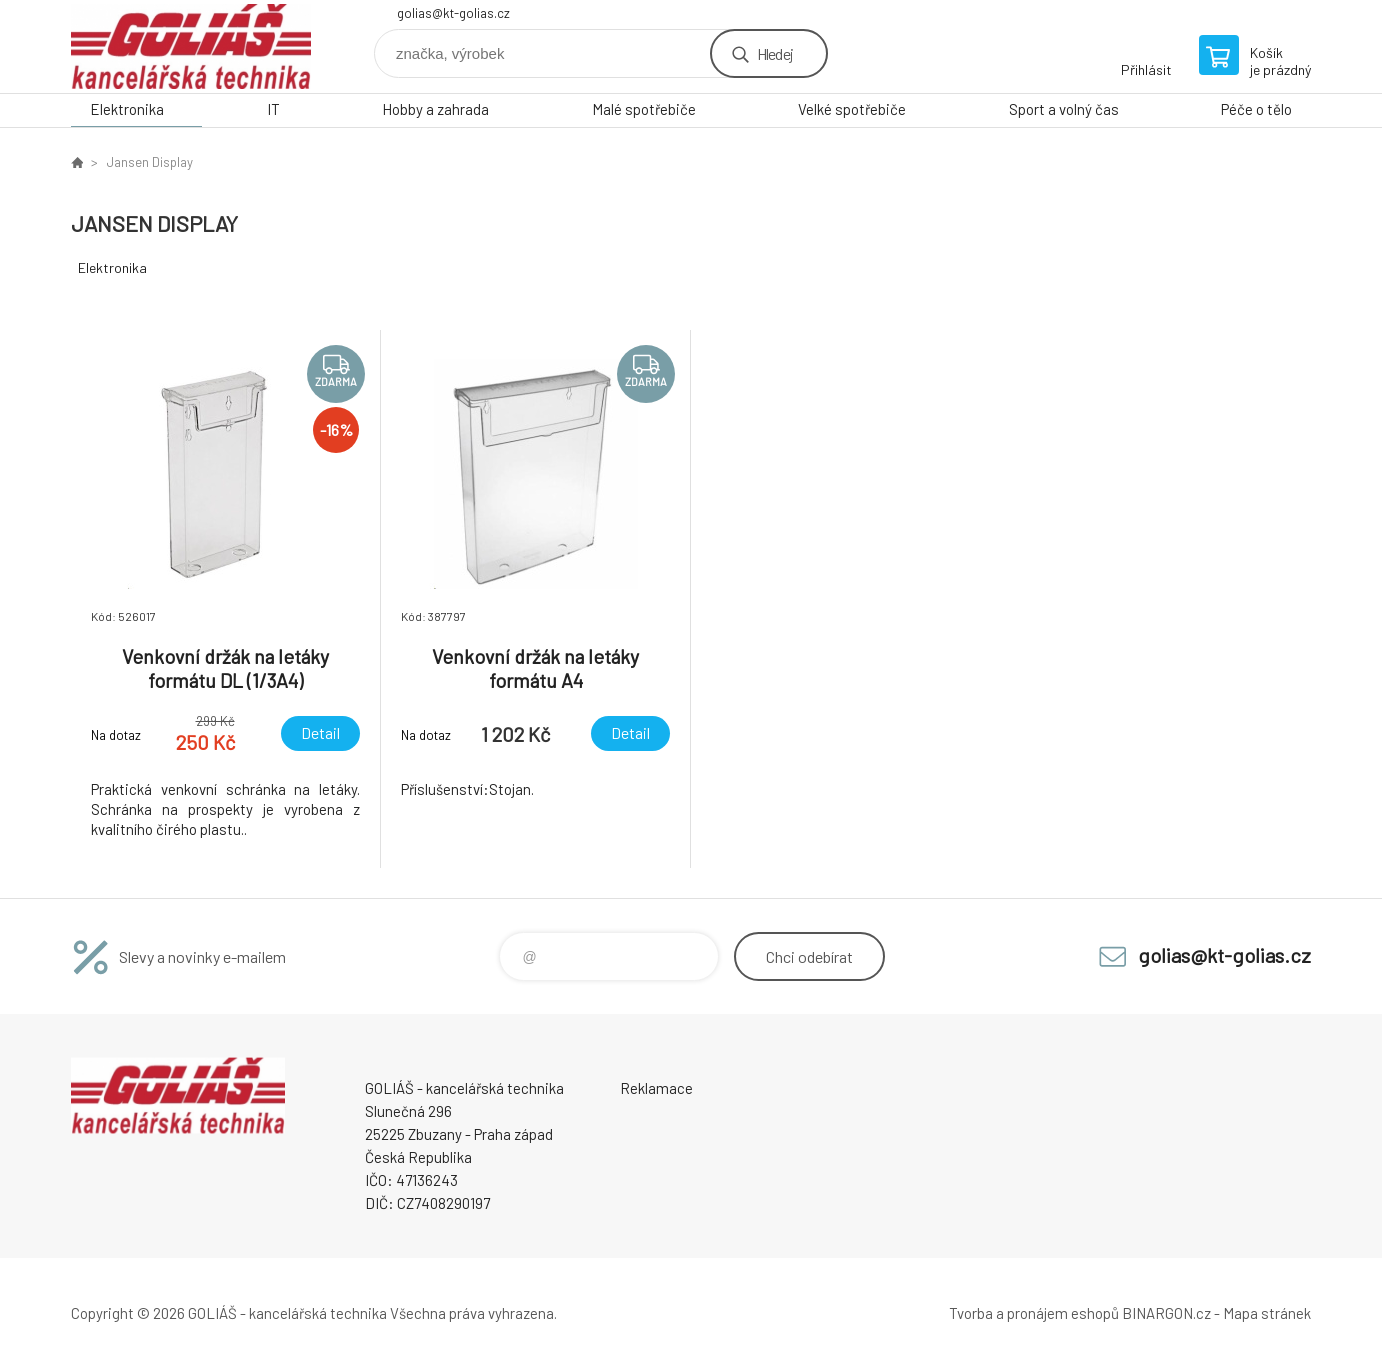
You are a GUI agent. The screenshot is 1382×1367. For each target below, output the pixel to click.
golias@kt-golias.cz (453, 13)
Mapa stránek (1267, 1313)
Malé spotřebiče (644, 109)
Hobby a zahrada (435, 109)
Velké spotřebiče (852, 109)
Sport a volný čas (1064, 109)
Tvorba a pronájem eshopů (1034, 1313)
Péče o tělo (1256, 109)
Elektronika (127, 109)
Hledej (775, 53)
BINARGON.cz (1166, 1313)
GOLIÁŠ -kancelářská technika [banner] (191, 46)
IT (273, 109)
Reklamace (656, 1088)
